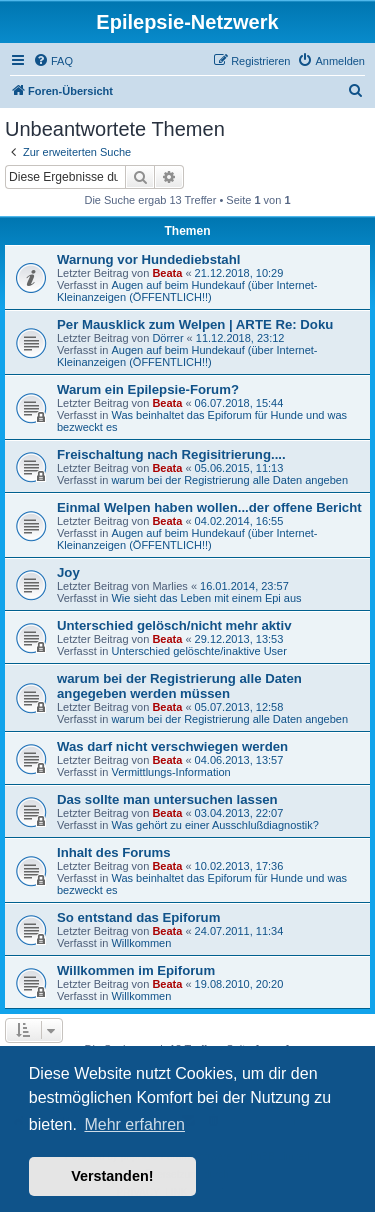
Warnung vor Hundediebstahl (148, 259)
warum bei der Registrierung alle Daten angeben (229, 480)
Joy (68, 572)
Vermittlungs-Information (170, 772)
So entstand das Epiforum (138, 917)
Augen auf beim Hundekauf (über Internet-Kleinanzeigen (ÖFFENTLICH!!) (187, 291)
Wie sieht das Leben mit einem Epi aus (206, 598)
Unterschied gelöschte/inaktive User (198, 651)
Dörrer (167, 338)
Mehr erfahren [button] (134, 1124)
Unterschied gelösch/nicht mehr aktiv (174, 625)
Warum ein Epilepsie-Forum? (148, 389)
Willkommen (141, 943)
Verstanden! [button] (112, 1176)
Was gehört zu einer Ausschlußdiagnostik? (214, 825)
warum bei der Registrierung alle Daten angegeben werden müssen (179, 686)
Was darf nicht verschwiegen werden (172, 746)
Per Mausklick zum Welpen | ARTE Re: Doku (195, 324)
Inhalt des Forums (114, 852)
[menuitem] (53, 61)
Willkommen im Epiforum (136, 970)
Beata (167, 273)
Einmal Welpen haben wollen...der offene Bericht (209, 507)
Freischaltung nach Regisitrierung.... (171, 454)
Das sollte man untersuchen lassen (167, 799)
